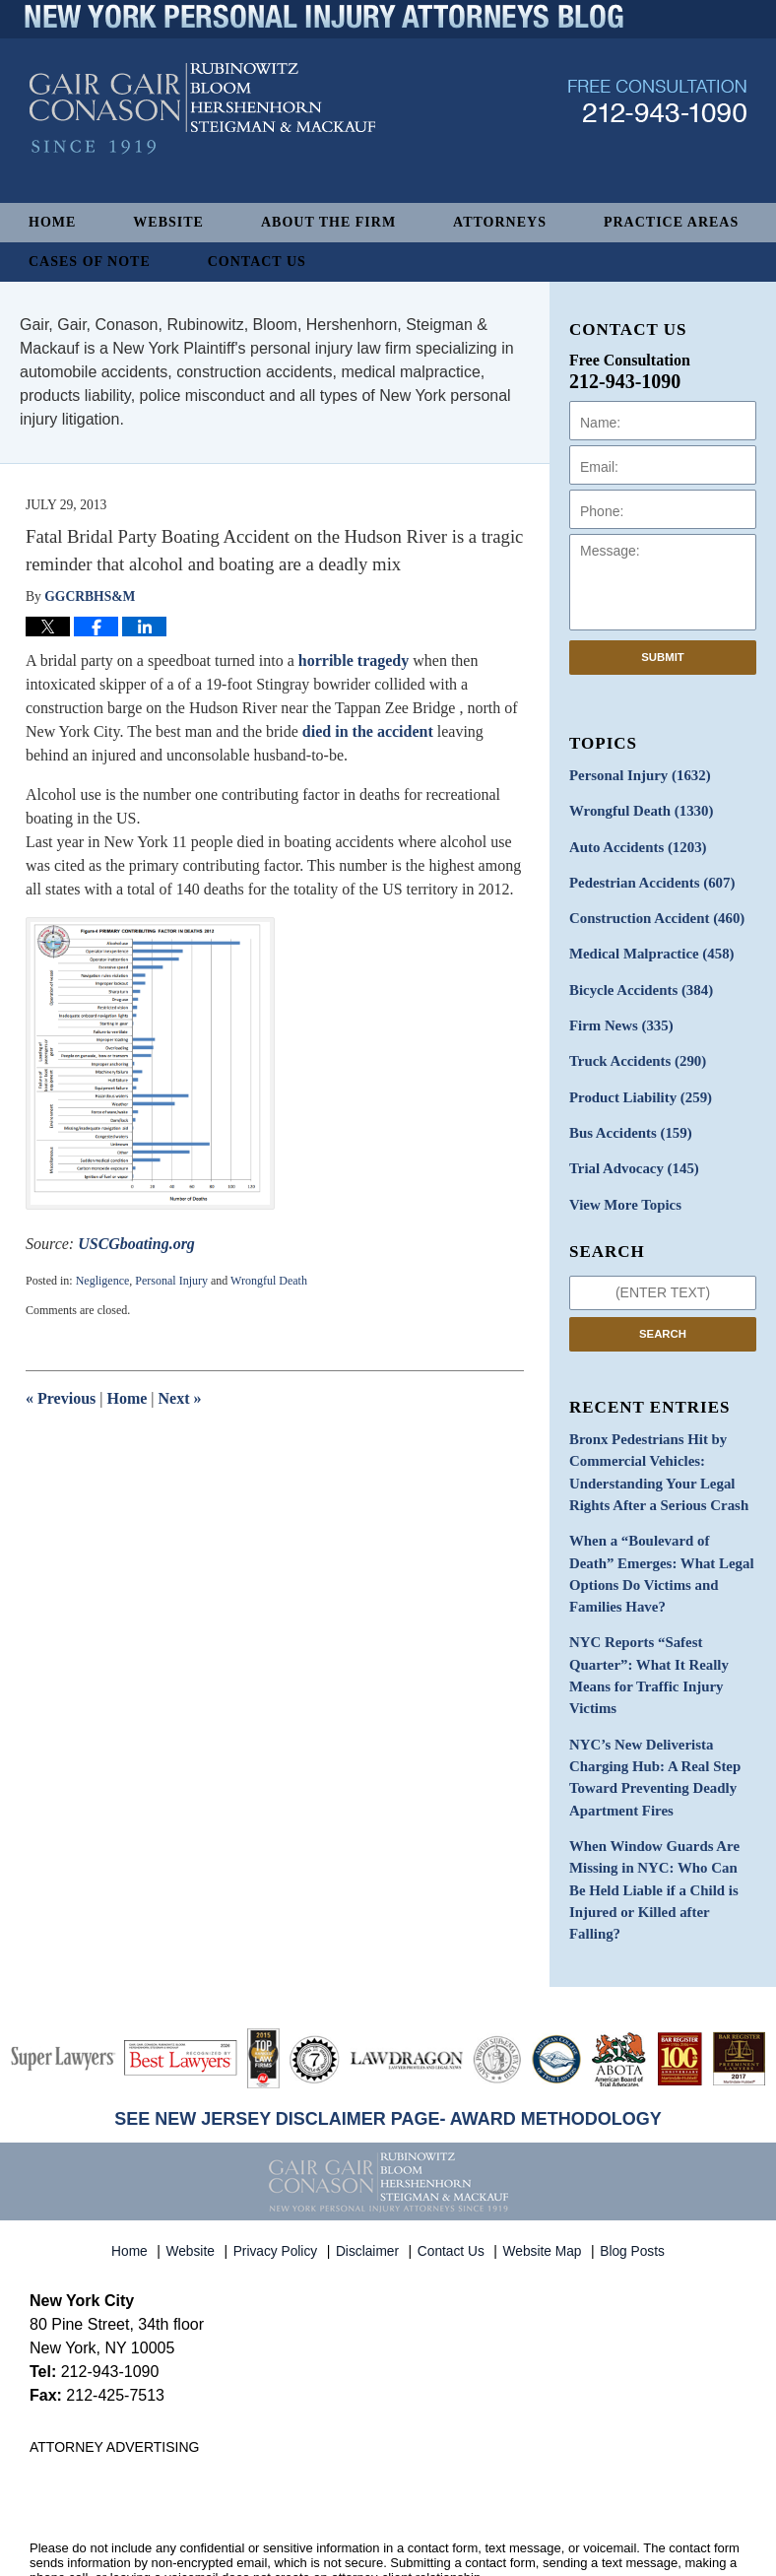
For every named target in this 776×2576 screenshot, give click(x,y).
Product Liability (636, 1085)
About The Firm (328, 222)
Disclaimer (370, 2160)
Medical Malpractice (647, 947)
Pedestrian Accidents (647, 878)
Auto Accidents (633, 843)
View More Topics (622, 1188)
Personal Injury (171, 1281)
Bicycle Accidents (637, 981)
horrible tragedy (353, 660)
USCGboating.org (136, 1243)
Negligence (103, 1281)
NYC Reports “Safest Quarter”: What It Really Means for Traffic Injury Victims (644, 1625)
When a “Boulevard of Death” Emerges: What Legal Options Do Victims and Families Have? (661, 1539)
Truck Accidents (633, 1050)
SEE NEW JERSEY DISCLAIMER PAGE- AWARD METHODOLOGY (388, 2033)
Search (662, 1317)
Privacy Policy (278, 2160)
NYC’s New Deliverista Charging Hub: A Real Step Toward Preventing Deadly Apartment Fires (650, 1722)
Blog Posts (634, 2160)
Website (168, 222)
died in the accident (367, 731)
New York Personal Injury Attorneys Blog (202, 139)
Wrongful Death (268, 1281)
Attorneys (500, 222)
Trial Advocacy (630, 1154)
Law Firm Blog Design (652, 2554)
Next (180, 1398)
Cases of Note (90, 261)
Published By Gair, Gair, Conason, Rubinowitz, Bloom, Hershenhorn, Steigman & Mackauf (657, 131)
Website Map (544, 2160)
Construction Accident (652, 912)
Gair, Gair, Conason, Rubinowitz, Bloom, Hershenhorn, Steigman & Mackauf (353, 2530)
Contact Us (257, 261)
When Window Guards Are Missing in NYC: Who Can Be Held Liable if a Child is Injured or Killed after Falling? (661, 1818)
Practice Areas (671, 222)
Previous (61, 1398)
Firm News (618, 1016)
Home (52, 222)
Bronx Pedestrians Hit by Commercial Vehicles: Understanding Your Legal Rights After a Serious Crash (654, 1453)
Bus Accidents (626, 1119)
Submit (662, 657)
